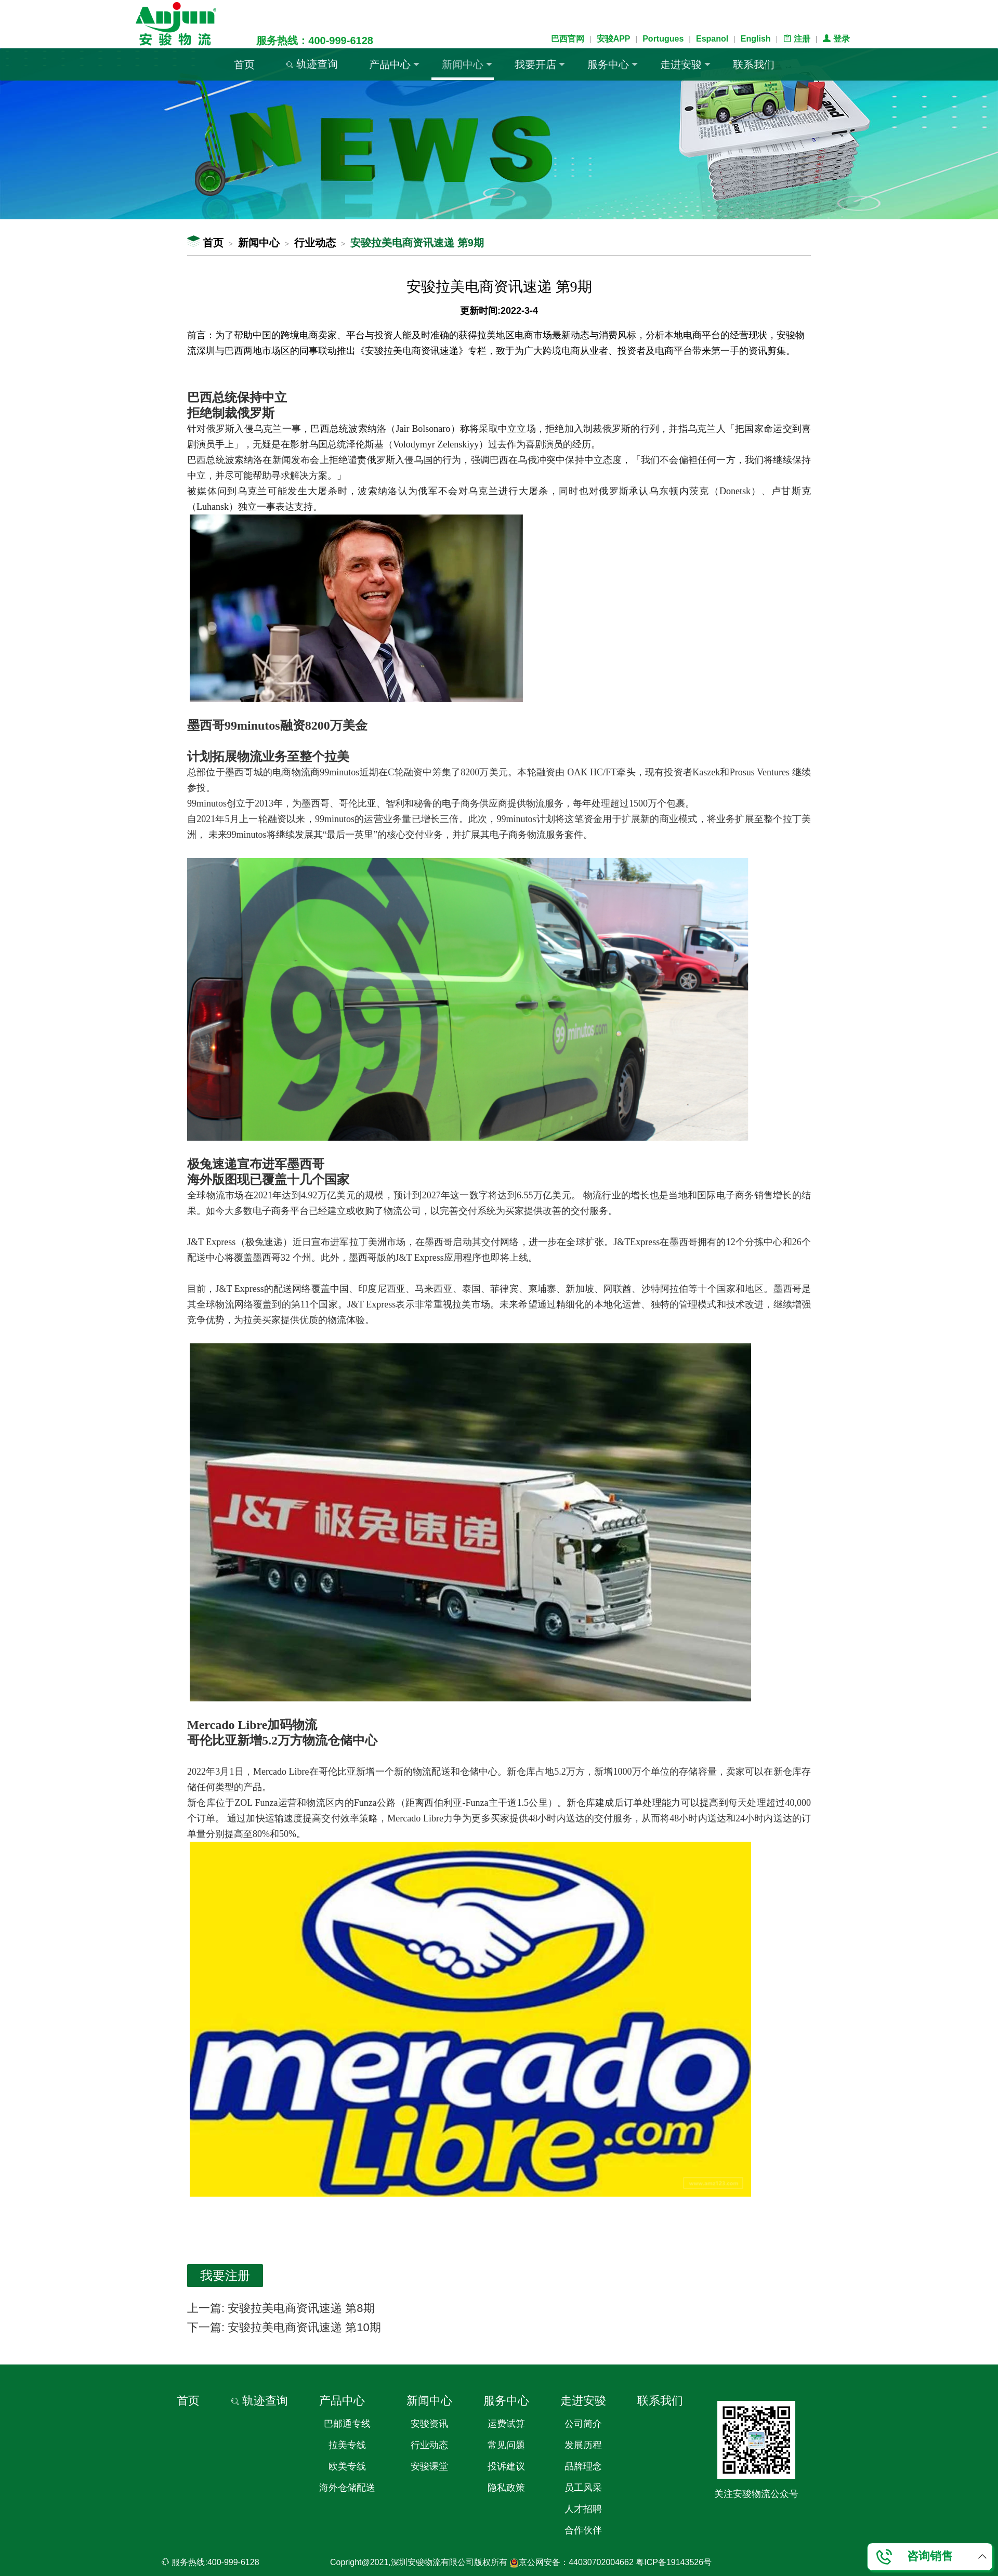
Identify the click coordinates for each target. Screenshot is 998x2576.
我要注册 (225, 2275)
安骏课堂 (429, 2466)
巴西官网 (567, 38)
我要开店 (540, 64)
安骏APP (614, 38)
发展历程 (583, 2445)
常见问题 (506, 2445)
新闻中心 (467, 64)
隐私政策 (506, 2487)
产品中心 (394, 64)
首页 (244, 64)
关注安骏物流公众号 (756, 2494)
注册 (796, 38)
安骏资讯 (429, 2424)
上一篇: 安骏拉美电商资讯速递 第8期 (281, 2308)
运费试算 (506, 2424)
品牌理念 (583, 2466)
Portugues (663, 38)
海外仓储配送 (347, 2487)
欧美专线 (347, 2466)
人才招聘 (583, 2509)
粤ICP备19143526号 (674, 2562)
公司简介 (583, 2424)
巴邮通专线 (347, 2424)
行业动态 (315, 242)
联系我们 (753, 64)
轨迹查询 (312, 64)
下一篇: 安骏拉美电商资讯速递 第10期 (284, 2327)
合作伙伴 (583, 2530)
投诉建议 (506, 2466)
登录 (835, 38)
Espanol (712, 38)
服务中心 (612, 64)
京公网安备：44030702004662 (571, 2562)
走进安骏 (685, 64)
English (756, 38)
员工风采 (583, 2487)
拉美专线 (347, 2445)
